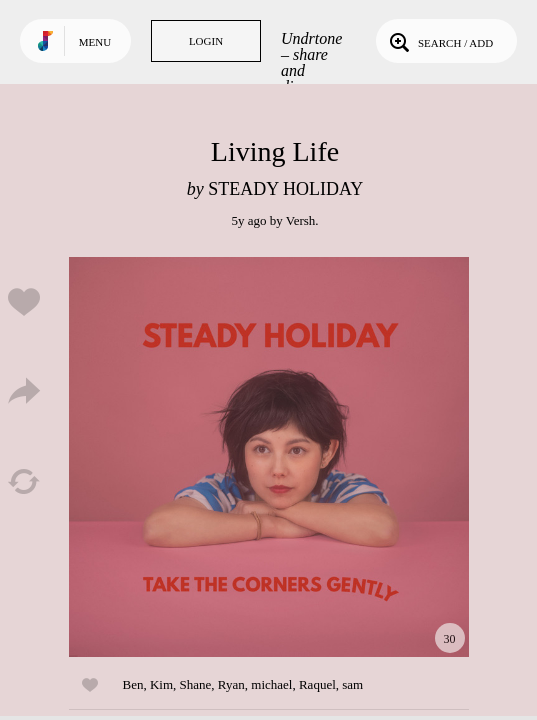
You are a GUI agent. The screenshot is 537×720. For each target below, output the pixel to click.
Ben (133, 684)
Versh (301, 220)
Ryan (231, 684)
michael (271, 684)
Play (269, 457)
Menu (95, 42)
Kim (161, 684)
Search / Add (439, 41)
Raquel (317, 684)
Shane (196, 684)
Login (206, 41)
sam (352, 684)
